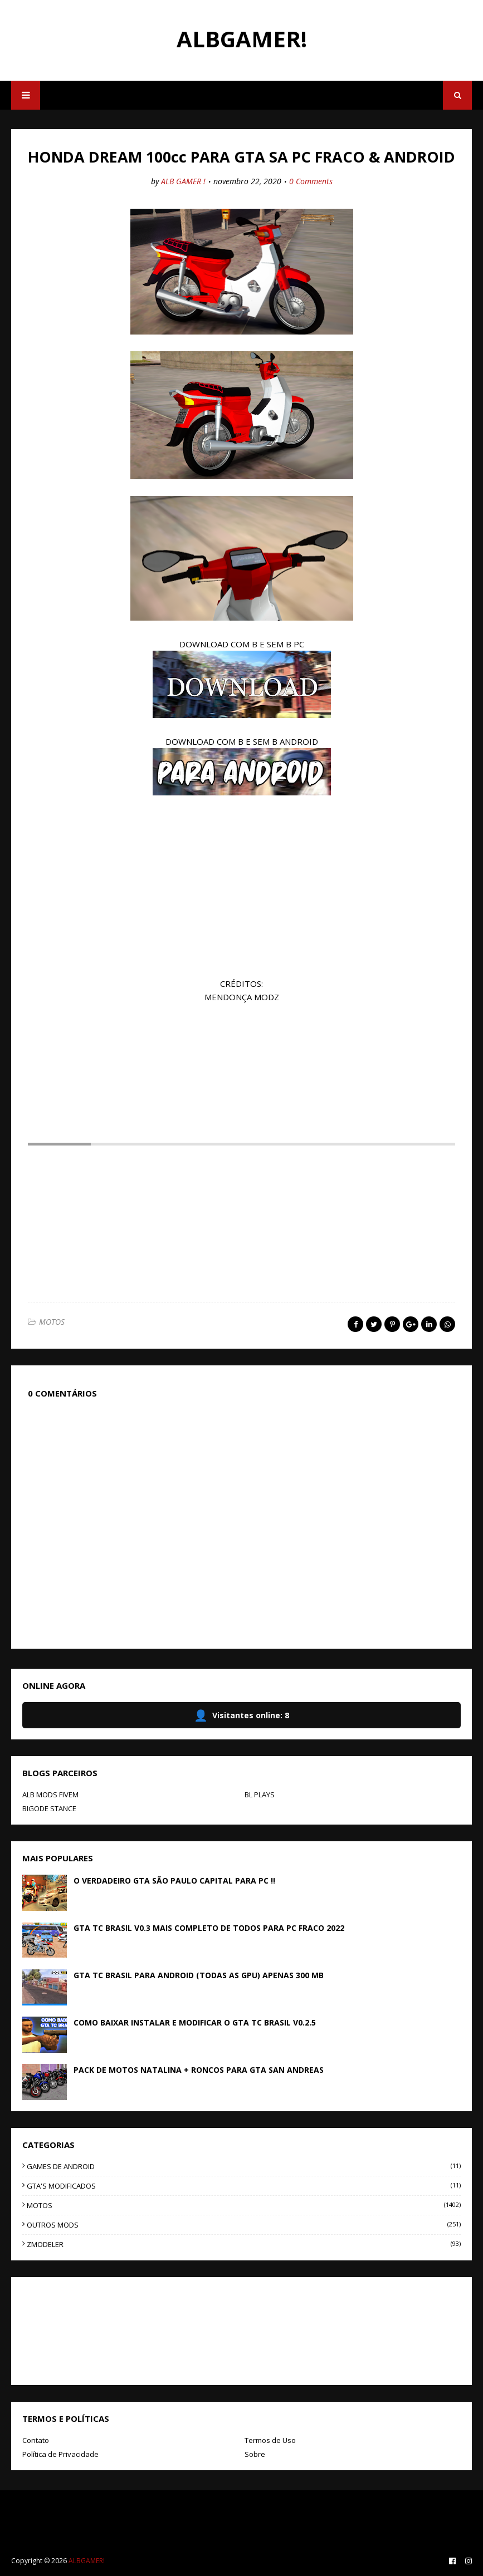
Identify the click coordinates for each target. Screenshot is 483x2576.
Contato (35, 2440)
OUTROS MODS (244, 2225)
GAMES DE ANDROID (244, 2166)
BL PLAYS (260, 1795)
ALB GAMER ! (183, 181)
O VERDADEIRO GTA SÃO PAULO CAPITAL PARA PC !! (174, 1880)
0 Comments (311, 181)
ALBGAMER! (242, 38)
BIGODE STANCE (49, 1808)
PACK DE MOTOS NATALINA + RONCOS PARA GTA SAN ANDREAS (199, 2069)
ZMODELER (244, 2244)
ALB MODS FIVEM (50, 1795)
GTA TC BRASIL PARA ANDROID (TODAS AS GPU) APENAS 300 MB (199, 1975)
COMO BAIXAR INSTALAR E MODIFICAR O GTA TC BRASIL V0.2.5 (195, 2022)
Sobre (255, 2454)
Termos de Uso (270, 2440)
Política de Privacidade (60, 2454)
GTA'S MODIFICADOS (244, 2186)
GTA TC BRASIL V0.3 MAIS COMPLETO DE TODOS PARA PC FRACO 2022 (209, 1928)
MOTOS (52, 1321)
